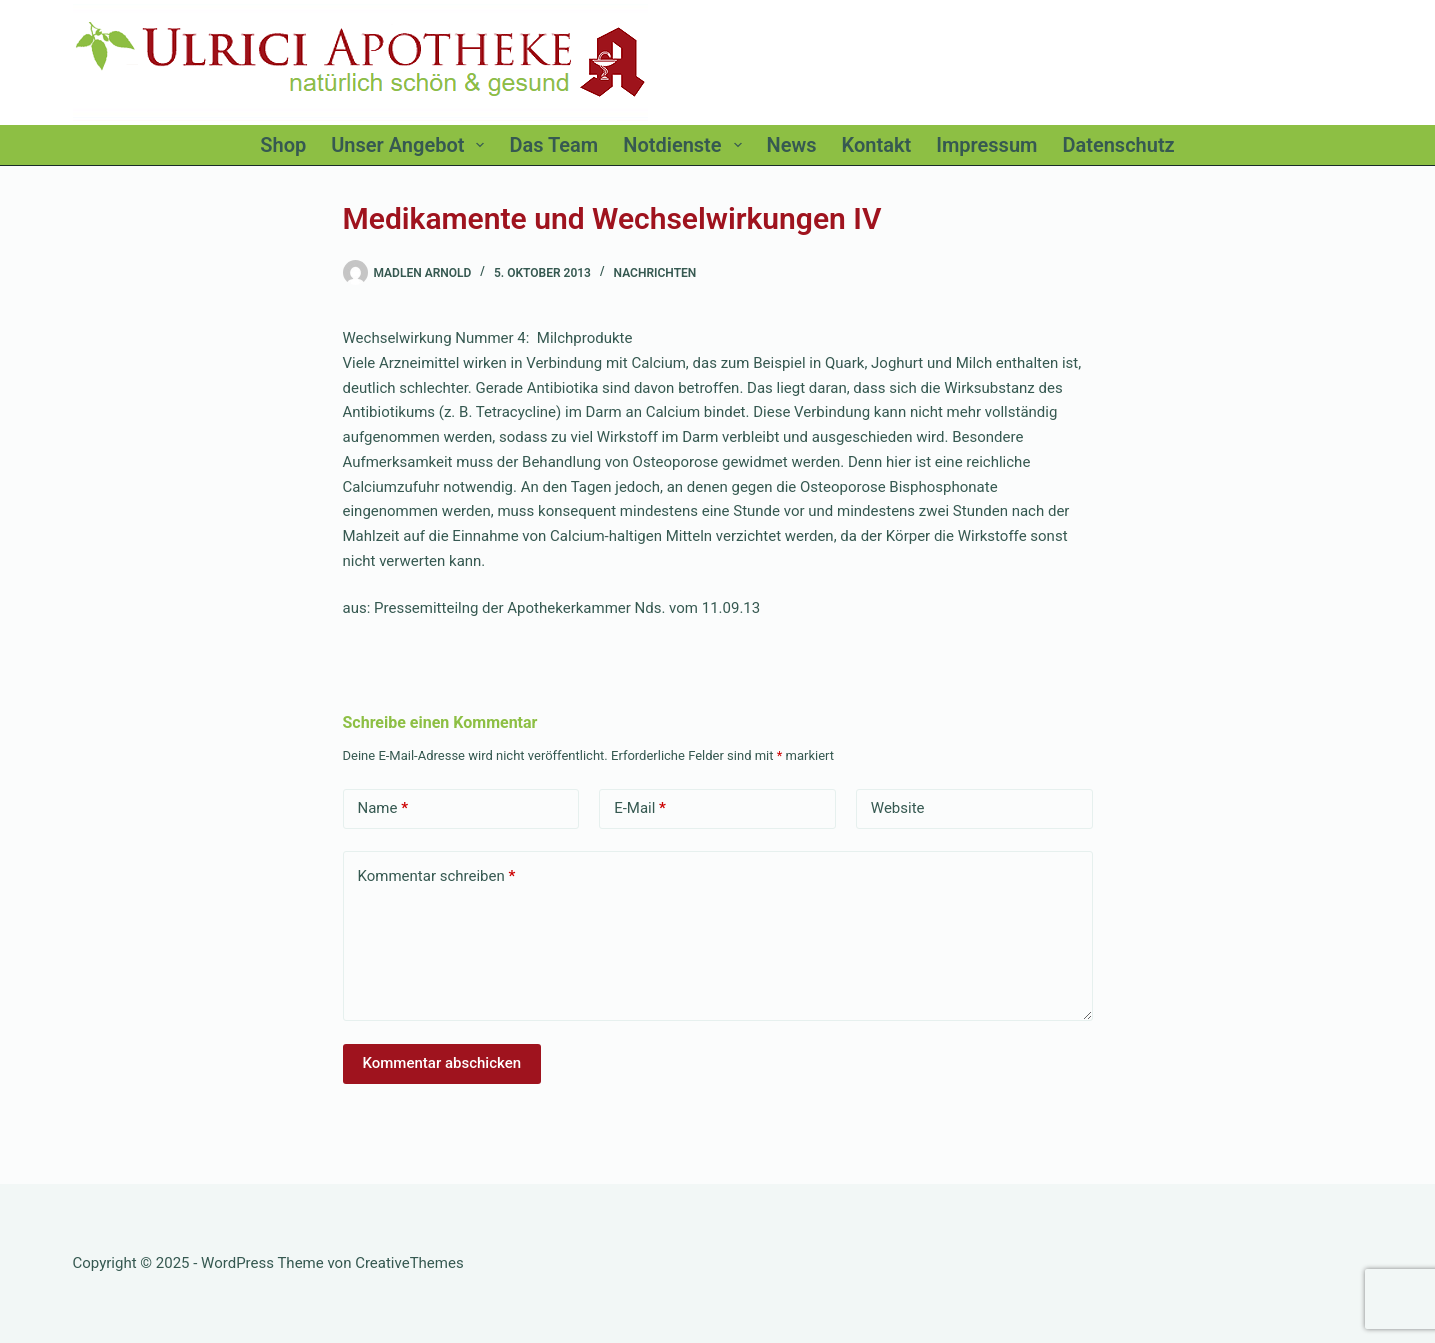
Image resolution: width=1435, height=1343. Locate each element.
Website (898, 808)
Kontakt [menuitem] (877, 145)
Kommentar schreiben (437, 876)
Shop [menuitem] (283, 145)
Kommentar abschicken (442, 1063)
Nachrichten (655, 273)
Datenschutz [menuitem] (1118, 145)
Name (383, 808)
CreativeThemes (409, 1263)
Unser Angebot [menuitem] (411, 145)
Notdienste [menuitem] (686, 145)
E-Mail (640, 808)
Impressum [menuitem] (986, 145)
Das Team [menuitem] (553, 145)
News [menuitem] (792, 145)
